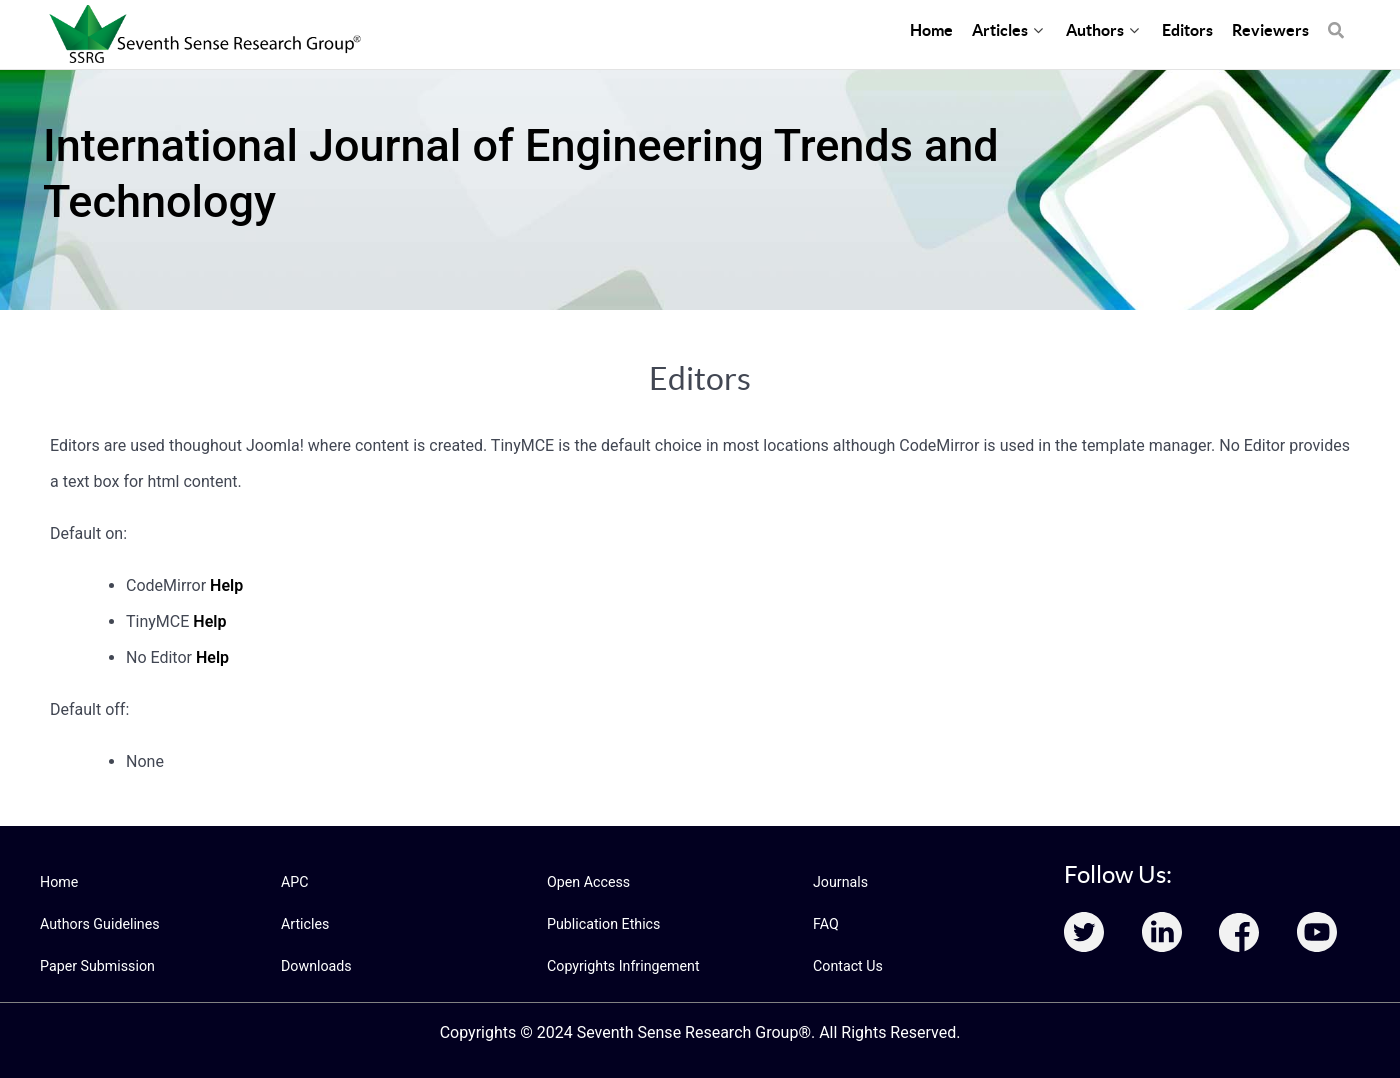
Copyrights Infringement (622, 966)
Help (226, 585)
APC (294, 882)
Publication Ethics (603, 924)
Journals (840, 882)
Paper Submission (96, 966)
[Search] (1336, 20)
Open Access (588, 882)
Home (59, 882)
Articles (305, 924)
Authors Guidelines (99, 924)
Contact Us (847, 966)
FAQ (825, 924)
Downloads (316, 966)
